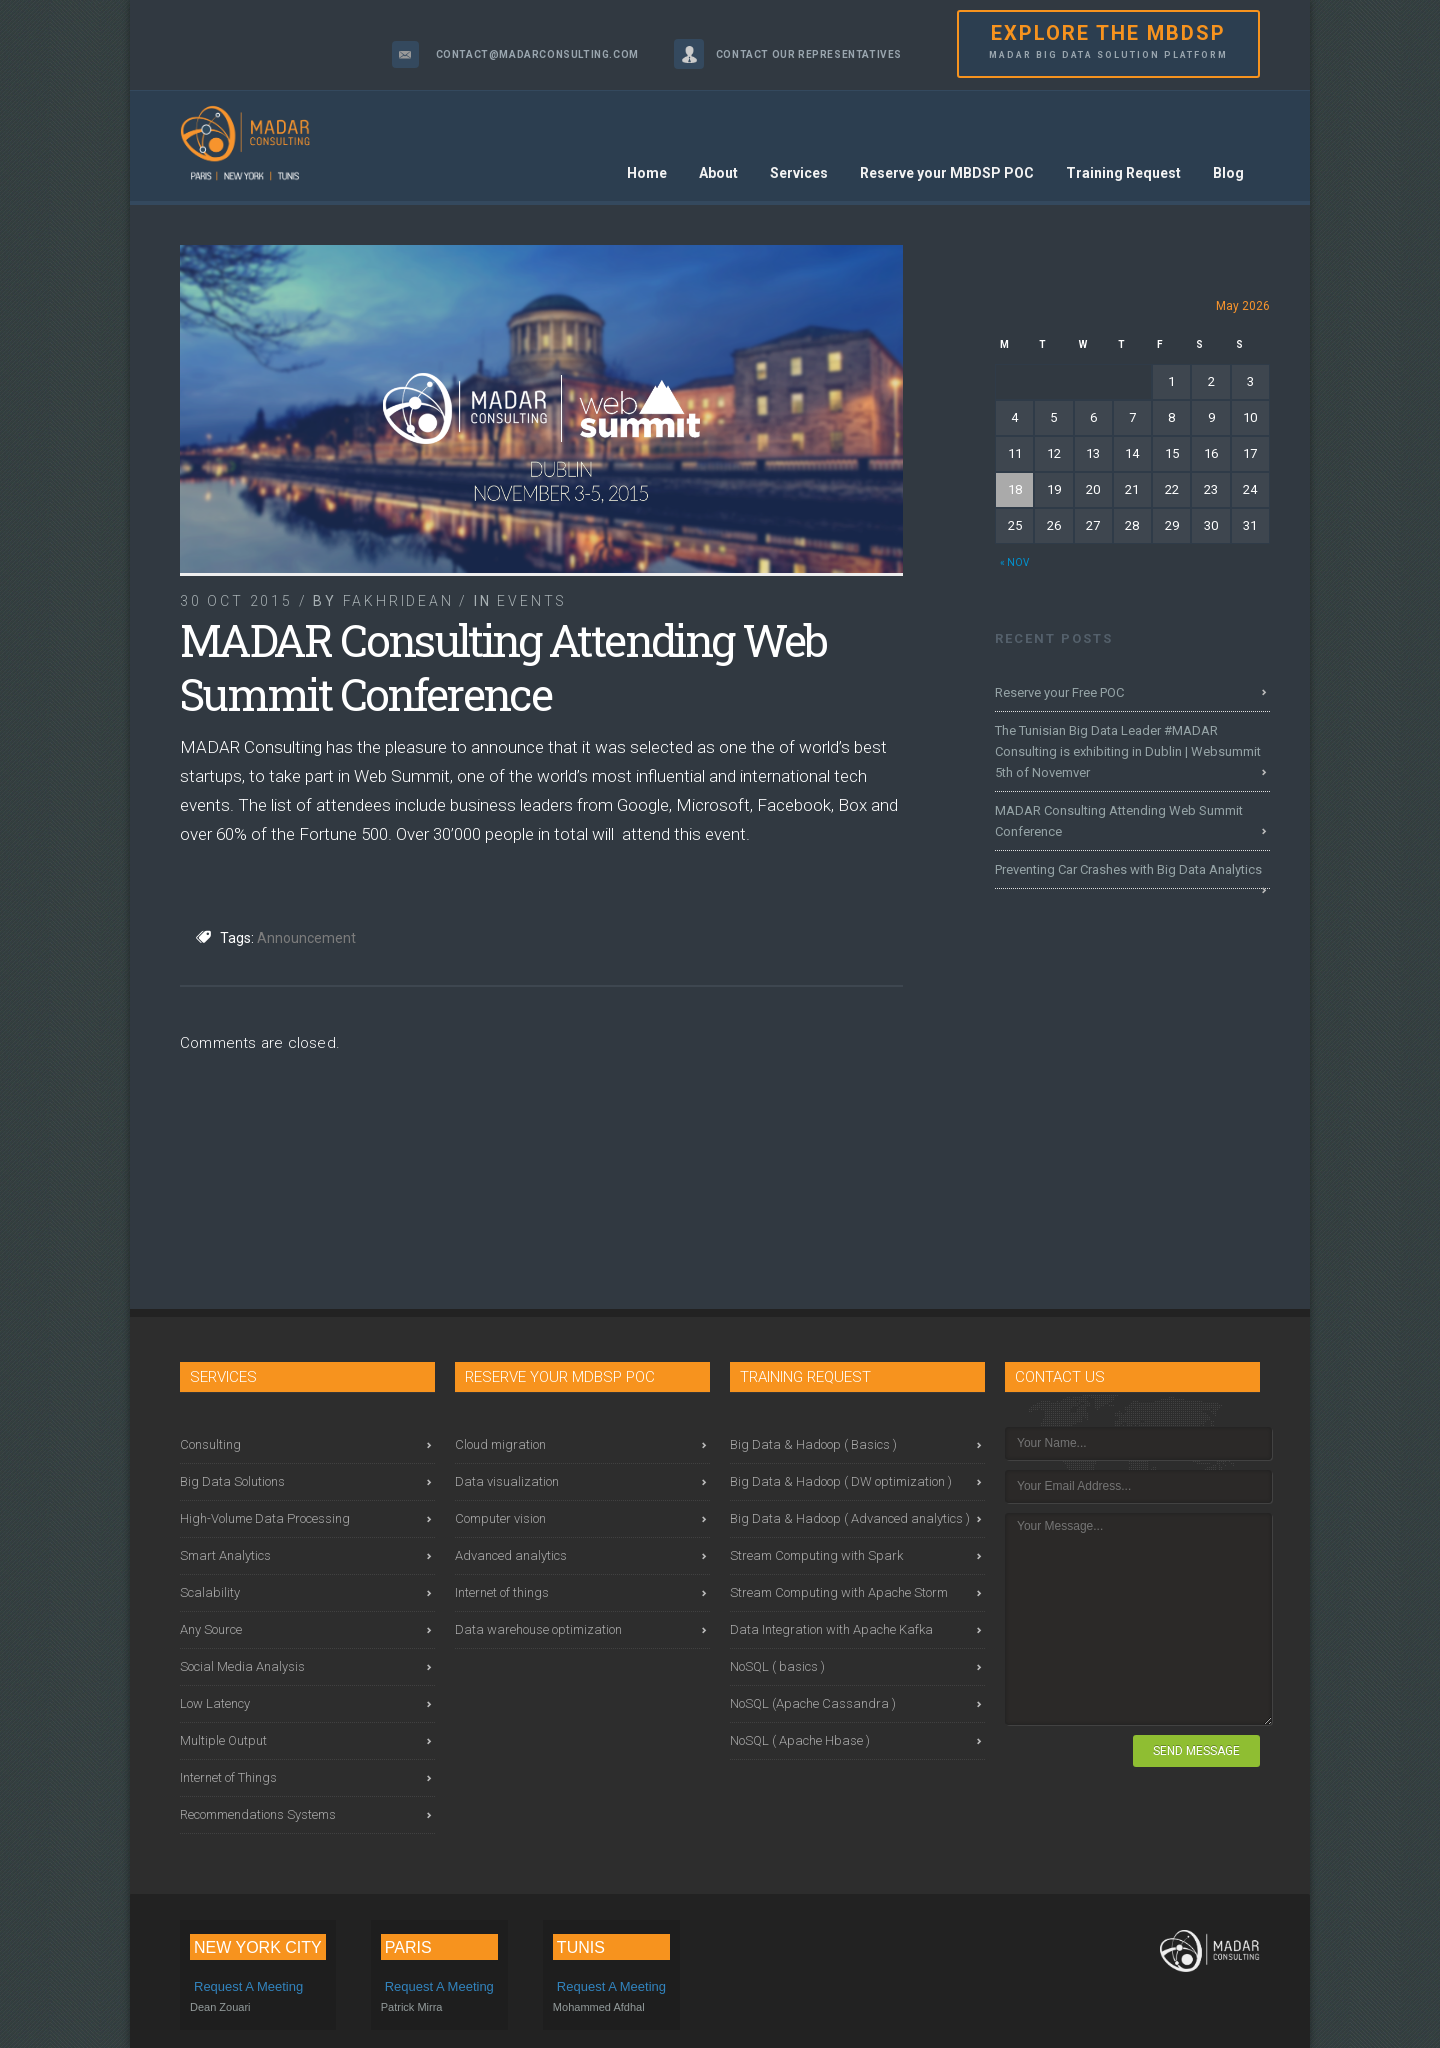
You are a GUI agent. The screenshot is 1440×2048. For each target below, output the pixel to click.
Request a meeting (248, 1986)
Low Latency (215, 1703)
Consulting (210, 1444)
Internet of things (502, 1592)
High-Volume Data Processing (265, 1518)
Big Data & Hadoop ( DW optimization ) (841, 1481)
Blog (1228, 173)
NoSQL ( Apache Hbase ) (800, 1740)
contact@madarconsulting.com (537, 54)
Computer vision (500, 1518)
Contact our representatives (809, 54)
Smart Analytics (225, 1555)
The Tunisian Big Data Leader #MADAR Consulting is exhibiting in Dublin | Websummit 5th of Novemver (1128, 751)
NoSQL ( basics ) (777, 1666)
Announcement (306, 938)
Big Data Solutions (232, 1481)
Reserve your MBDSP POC (947, 173)
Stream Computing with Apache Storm (839, 1592)
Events (532, 601)
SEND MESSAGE (1196, 1751)
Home (647, 173)
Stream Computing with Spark (816, 1555)
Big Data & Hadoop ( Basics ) (813, 1444)
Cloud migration (500, 1444)
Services (799, 173)
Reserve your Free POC (1059, 692)
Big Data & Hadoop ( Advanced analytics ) (850, 1518)
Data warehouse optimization (538, 1629)
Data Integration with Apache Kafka (831, 1629)
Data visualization (507, 1481)
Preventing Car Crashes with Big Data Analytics (1128, 869)
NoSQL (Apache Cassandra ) (813, 1703)
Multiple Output (223, 1740)
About (718, 173)
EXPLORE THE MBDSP (1108, 43)
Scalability (210, 1592)
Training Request (1123, 173)
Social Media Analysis (242, 1666)
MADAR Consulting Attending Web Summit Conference (1119, 821)
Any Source (211, 1629)
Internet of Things (228, 1777)
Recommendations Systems (258, 1814)
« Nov (1014, 562)
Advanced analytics (511, 1555)
